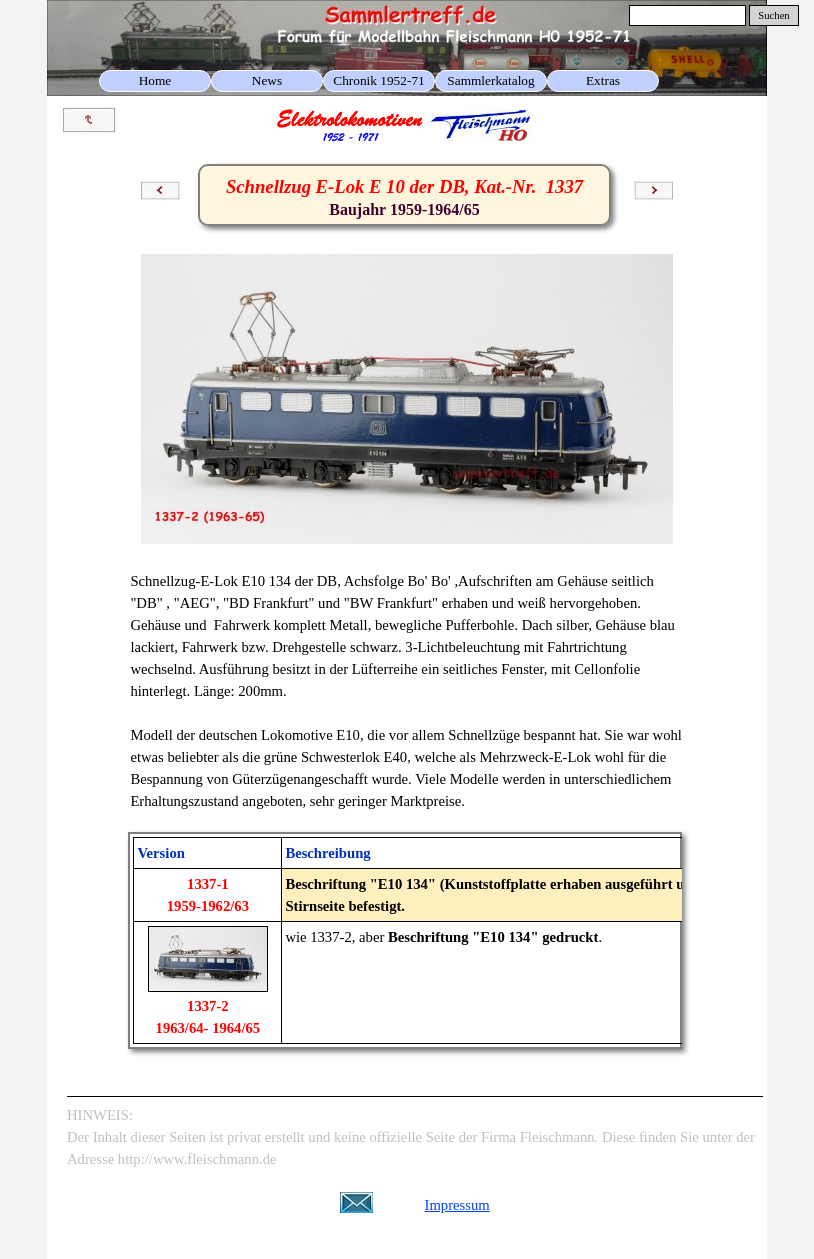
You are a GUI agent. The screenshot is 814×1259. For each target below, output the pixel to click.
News (267, 80)
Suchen (773, 15)
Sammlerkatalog (490, 80)
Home (155, 80)
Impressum (457, 1205)
